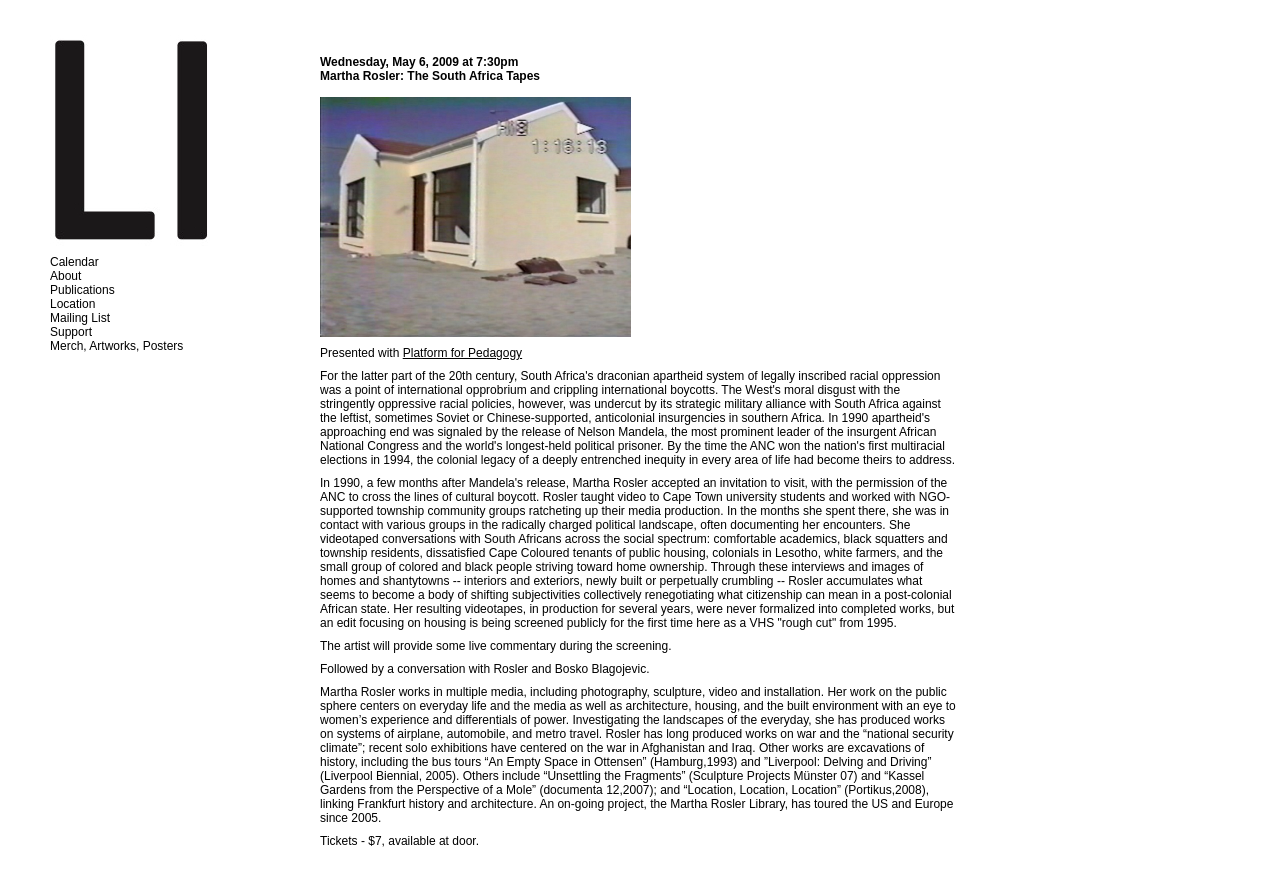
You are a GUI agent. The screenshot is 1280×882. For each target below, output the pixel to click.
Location (72, 304)
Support (71, 332)
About (65, 276)
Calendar (74, 262)
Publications (82, 290)
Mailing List (80, 318)
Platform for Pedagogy (462, 353)
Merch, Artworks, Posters (116, 346)
